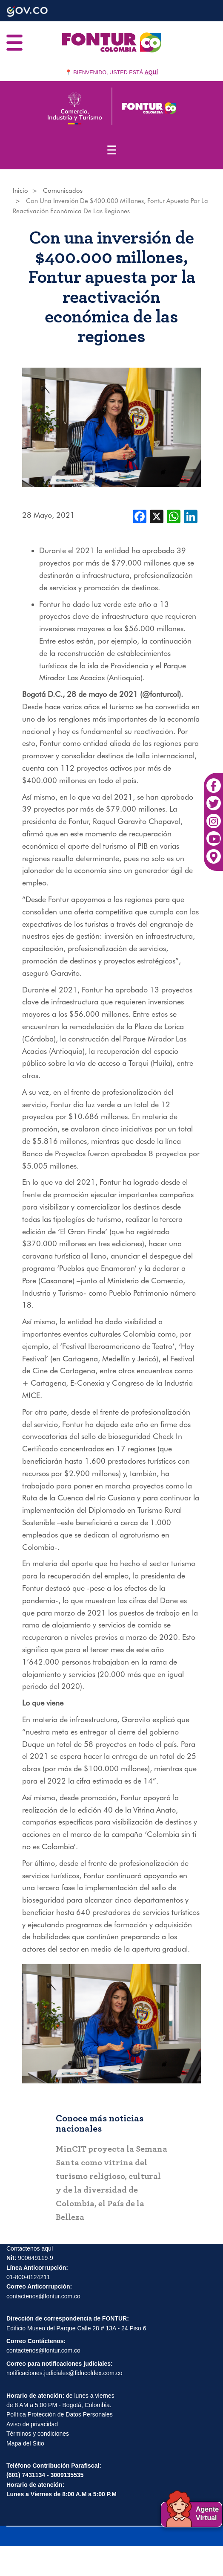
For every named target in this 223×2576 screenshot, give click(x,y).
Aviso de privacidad (32, 2424)
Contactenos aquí (29, 2248)
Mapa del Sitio (25, 2443)
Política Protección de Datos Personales (59, 2414)
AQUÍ (151, 72)
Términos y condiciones (37, 2433)
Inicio (20, 190)
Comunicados (63, 190)
